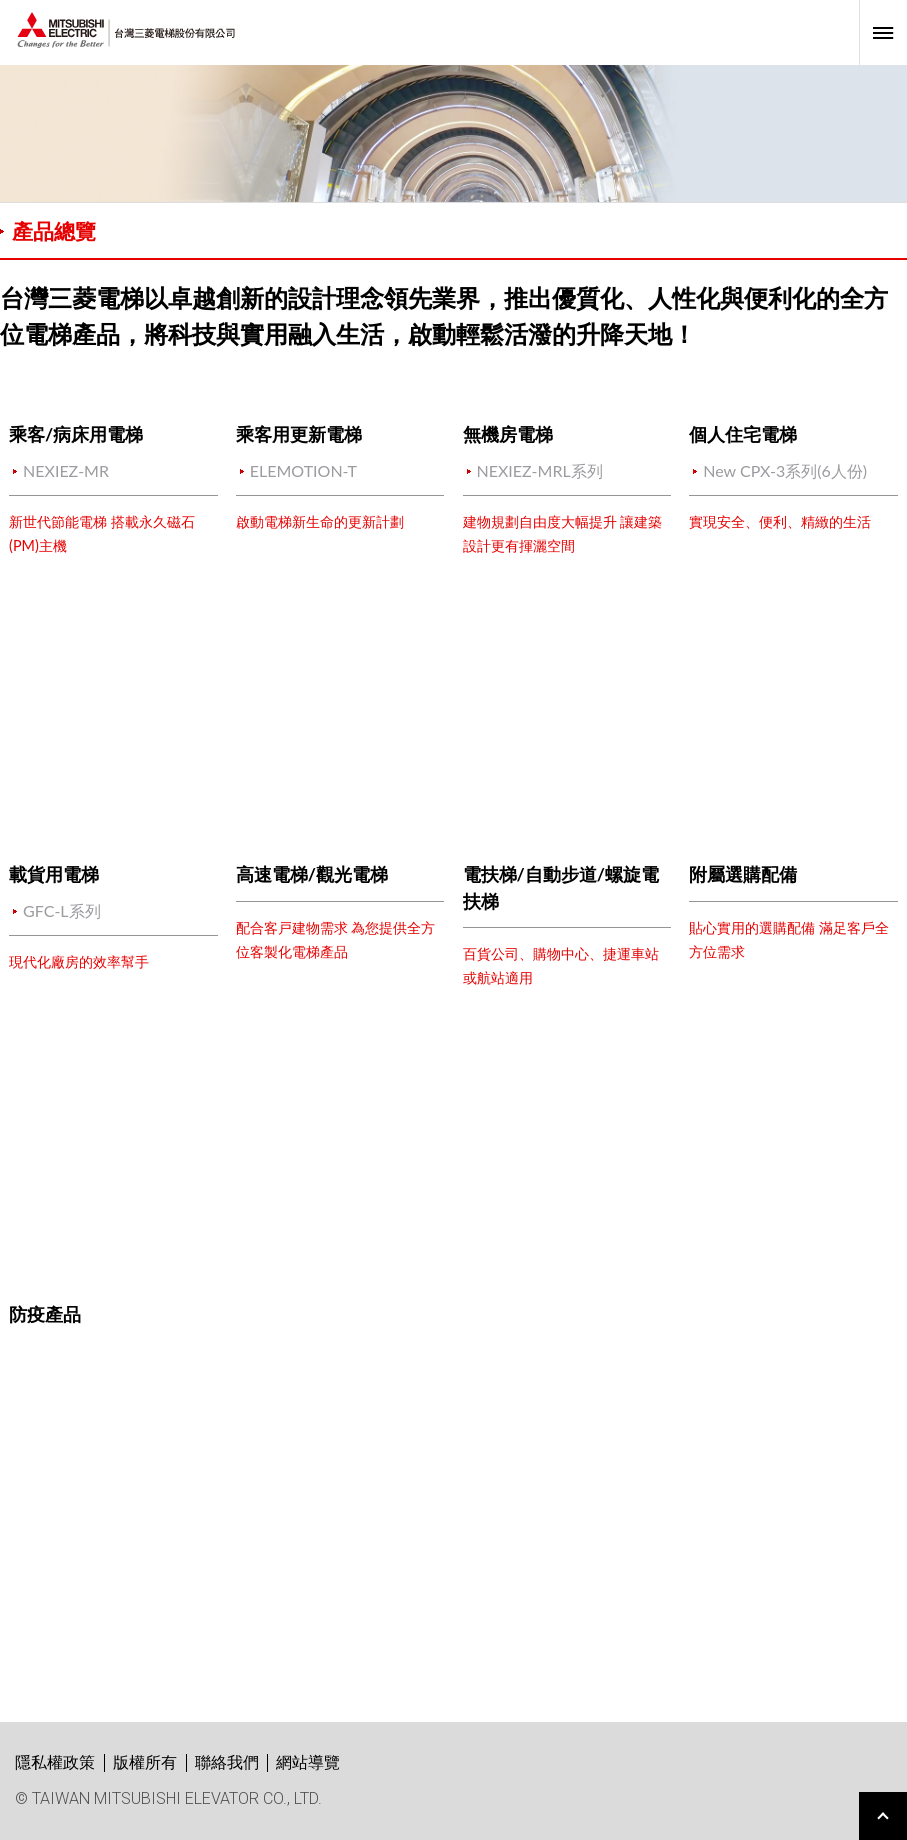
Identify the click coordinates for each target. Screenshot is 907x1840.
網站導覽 (308, 1762)
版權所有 (145, 1762)
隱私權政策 (55, 1762)
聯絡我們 (227, 1762)
